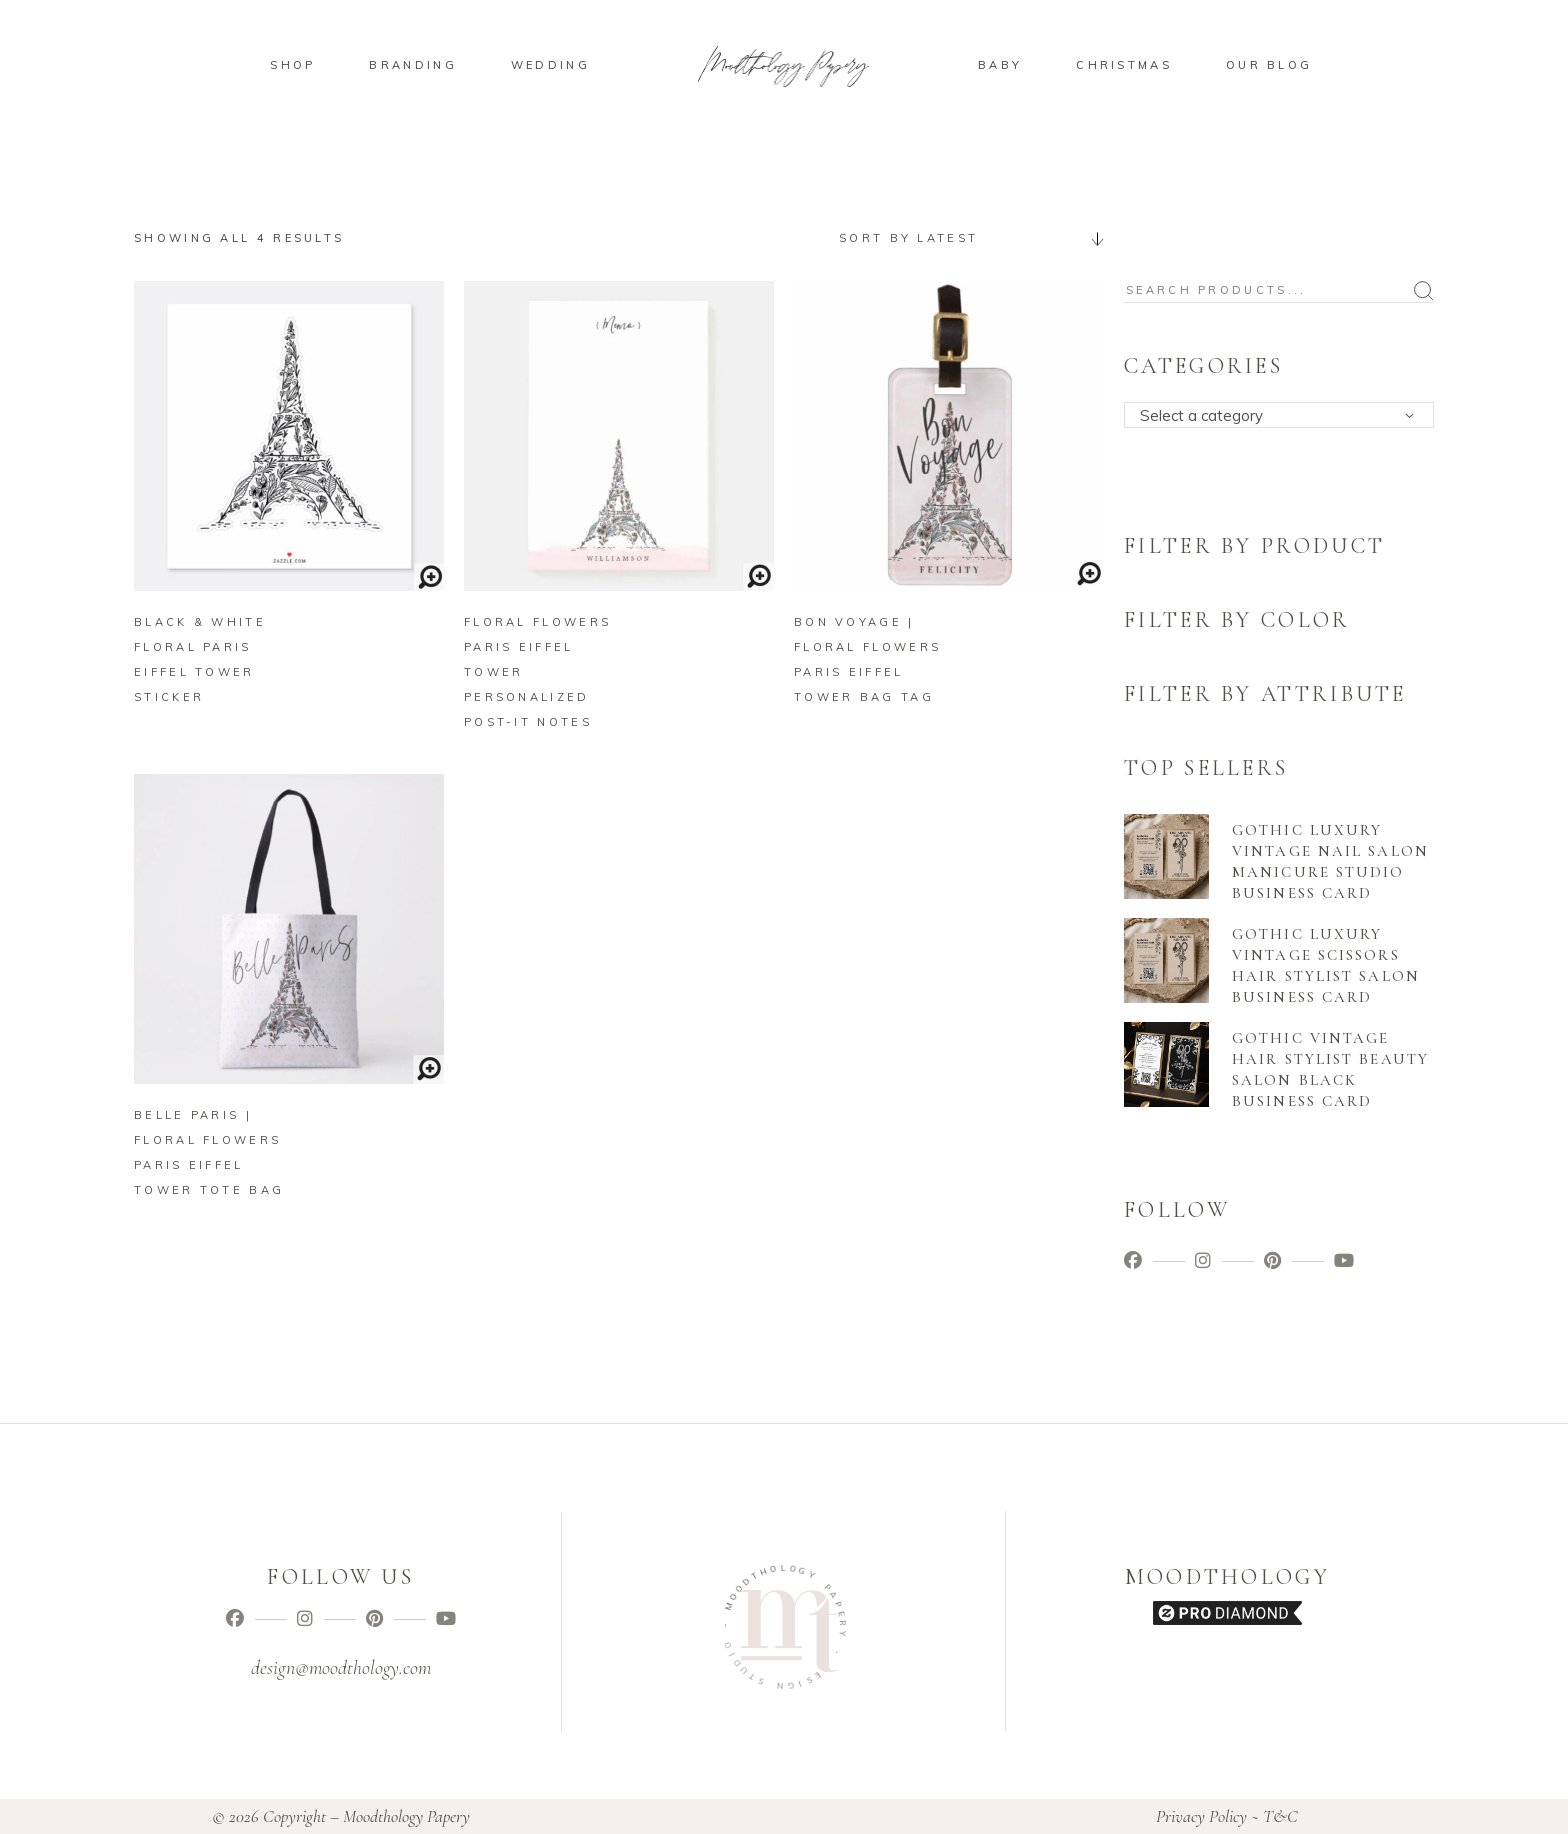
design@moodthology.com (341, 1668)
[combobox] (964, 238)
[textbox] (1285, 416)
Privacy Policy (1201, 1816)
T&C (1280, 1816)
